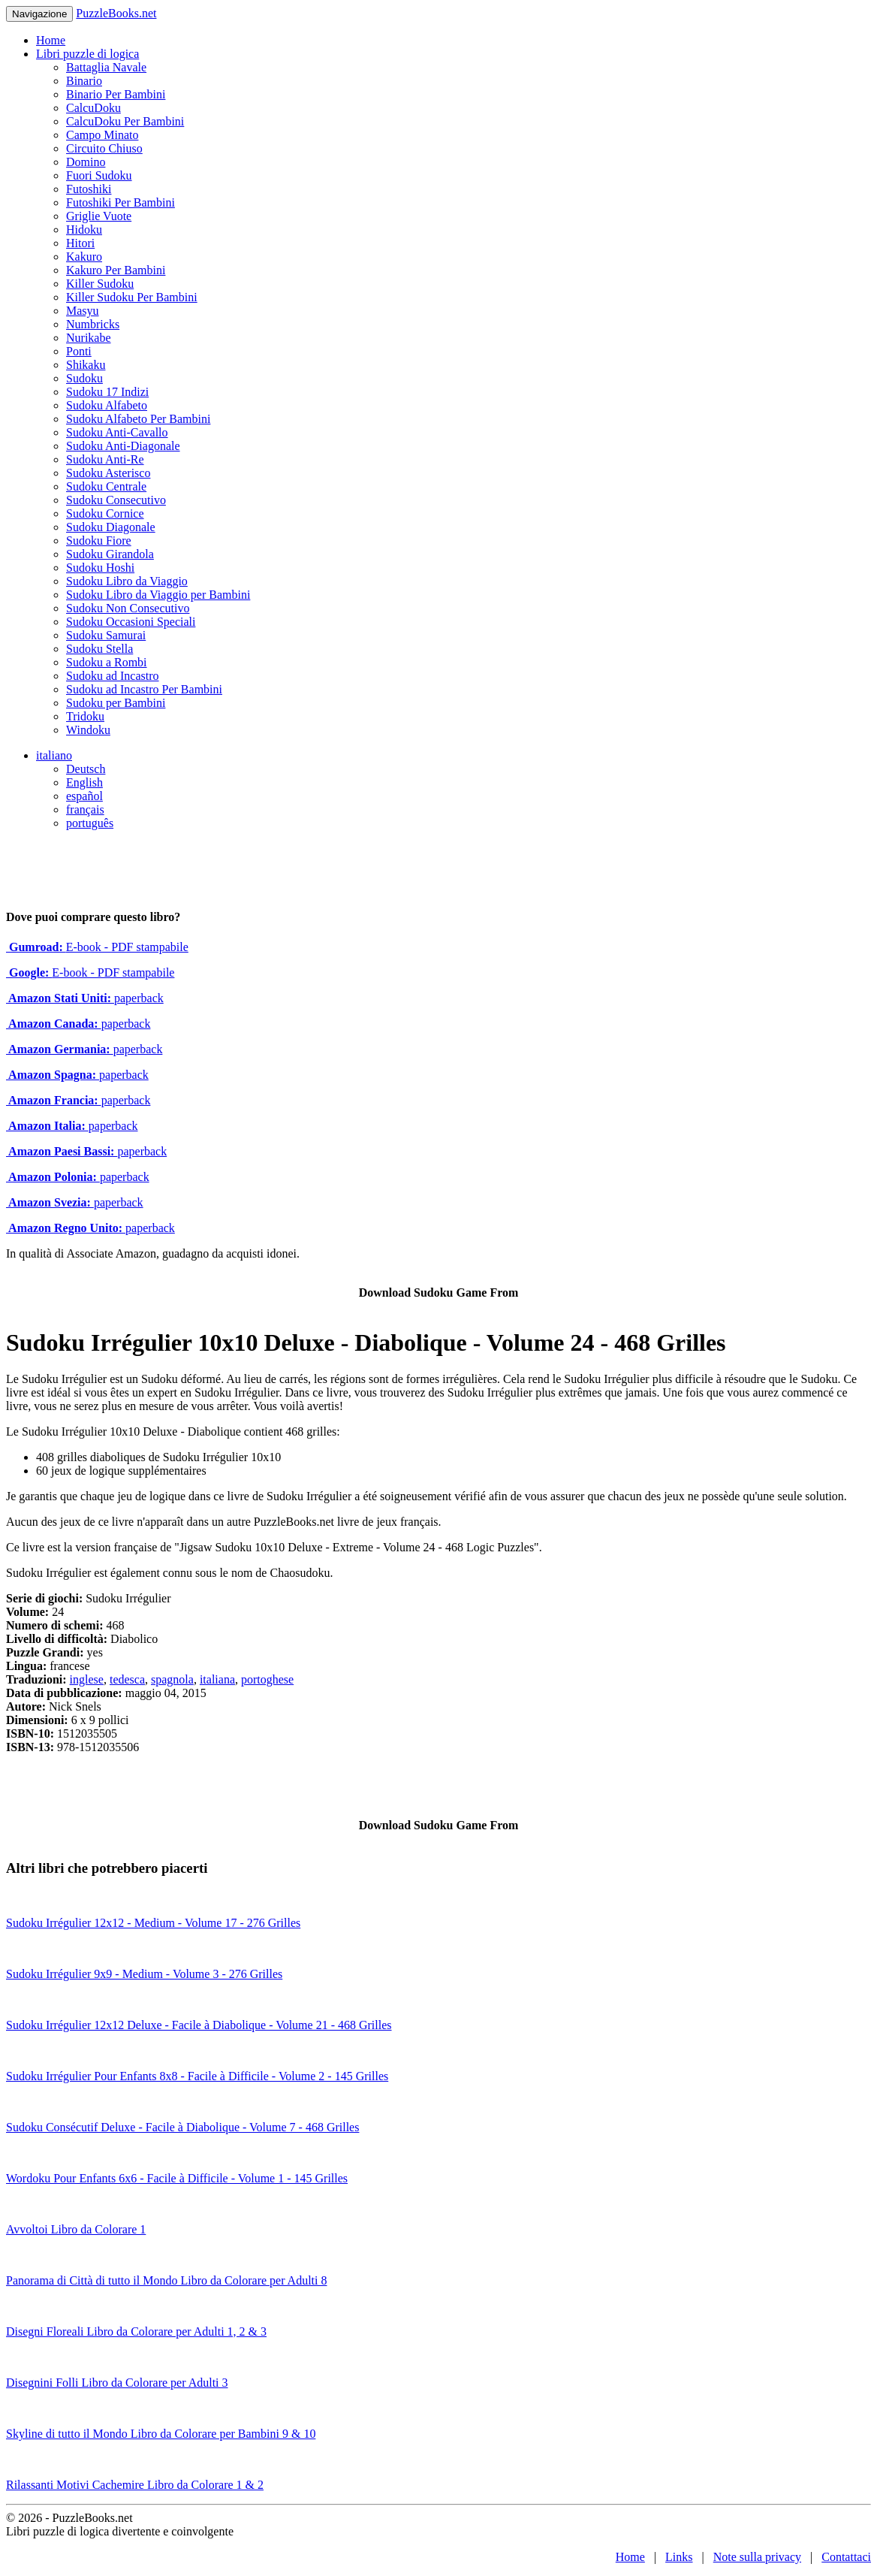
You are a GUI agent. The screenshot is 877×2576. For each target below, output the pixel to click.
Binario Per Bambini (115, 94)
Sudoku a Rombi (106, 662)
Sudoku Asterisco (108, 473)
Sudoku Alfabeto (106, 405)
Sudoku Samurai (106, 635)
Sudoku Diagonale (110, 527)
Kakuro (84, 256)
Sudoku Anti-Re (105, 459)
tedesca (127, 1679)
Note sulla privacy (757, 2556)
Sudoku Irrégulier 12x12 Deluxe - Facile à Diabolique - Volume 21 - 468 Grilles (199, 2025)
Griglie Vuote (98, 216)
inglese (87, 1679)
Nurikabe (88, 337)
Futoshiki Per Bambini (120, 202)
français (85, 809)
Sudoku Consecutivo (116, 500)
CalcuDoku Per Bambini (125, 121)
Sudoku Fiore (98, 540)
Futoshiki (88, 189)
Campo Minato (102, 134)
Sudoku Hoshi (100, 567)
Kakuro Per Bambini (115, 270)
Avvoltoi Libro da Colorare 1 (76, 2229)
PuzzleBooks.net (116, 13)
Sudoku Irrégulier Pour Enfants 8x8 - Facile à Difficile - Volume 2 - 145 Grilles (197, 2076)
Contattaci (846, 2556)
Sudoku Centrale (106, 486)
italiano (54, 755)
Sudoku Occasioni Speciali (130, 621)
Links (678, 2556)
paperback (85, 998)
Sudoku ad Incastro (112, 675)
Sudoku (84, 378)
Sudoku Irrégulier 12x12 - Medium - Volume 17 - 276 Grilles (153, 1922)
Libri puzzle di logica (87, 53)
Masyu (82, 310)
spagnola (172, 1679)
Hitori (80, 243)
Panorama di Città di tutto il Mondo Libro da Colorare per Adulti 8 (166, 2280)
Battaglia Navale (106, 67)
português (89, 823)
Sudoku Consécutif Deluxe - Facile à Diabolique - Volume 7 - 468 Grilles (182, 2127)
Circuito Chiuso (104, 148)
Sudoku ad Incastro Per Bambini (144, 689)
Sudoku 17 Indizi (107, 391)
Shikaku (85, 364)
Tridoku (85, 716)
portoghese (267, 1679)
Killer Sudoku (100, 283)
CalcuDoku (93, 107)
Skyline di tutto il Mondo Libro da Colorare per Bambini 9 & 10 (160, 2433)
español (84, 796)
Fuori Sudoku (99, 175)
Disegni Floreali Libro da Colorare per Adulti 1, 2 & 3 (136, 2331)
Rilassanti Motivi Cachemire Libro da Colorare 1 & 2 (135, 2484)
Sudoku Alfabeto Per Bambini (138, 418)
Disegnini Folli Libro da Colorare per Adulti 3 (117, 2382)
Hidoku (84, 229)
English (84, 782)
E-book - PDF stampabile (97, 947)
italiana (217, 1679)
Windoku (88, 729)
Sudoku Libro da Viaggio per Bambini (158, 594)
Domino (85, 162)
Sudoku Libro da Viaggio (127, 581)
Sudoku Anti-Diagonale (123, 445)
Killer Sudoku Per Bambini (131, 297)
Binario (84, 80)
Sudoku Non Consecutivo (127, 608)
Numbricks (92, 324)
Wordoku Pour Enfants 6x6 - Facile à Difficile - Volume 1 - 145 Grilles (177, 2178)
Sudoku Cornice (105, 513)
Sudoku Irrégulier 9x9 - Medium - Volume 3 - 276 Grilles (144, 1973)
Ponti (79, 351)
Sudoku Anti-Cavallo (117, 432)
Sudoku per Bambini (115, 702)
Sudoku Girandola (110, 554)
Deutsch (85, 769)
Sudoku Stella (99, 648)
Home (50, 40)
